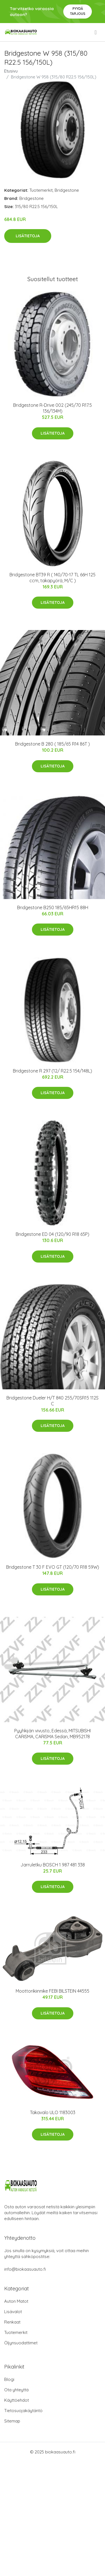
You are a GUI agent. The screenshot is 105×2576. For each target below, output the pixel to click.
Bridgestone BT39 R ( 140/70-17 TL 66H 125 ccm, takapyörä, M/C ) (52, 577)
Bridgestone (67, 190)
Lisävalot (13, 2311)
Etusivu (11, 71)
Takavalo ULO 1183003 (52, 2112)
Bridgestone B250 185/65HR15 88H (52, 907)
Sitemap (12, 2421)
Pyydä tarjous (77, 11)
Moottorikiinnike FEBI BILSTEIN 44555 (52, 1991)
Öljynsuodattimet (21, 2342)
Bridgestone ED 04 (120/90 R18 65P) (52, 1234)
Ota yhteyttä (16, 2389)
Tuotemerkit (41, 190)
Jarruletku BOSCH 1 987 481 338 (52, 1865)
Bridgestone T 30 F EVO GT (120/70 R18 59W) (52, 1567)
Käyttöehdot (16, 2400)
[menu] (96, 32)
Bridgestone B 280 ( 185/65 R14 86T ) (52, 744)
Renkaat (12, 2322)
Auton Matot (16, 2301)
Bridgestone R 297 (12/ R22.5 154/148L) (52, 1071)
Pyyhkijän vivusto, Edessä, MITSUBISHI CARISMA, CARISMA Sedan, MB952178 (52, 1733)
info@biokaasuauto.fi (25, 2269)
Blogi (9, 2379)
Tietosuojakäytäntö (23, 2410)
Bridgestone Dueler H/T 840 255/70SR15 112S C (52, 1400)
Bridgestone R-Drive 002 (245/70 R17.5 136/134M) (52, 408)
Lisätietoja (28, 235)
